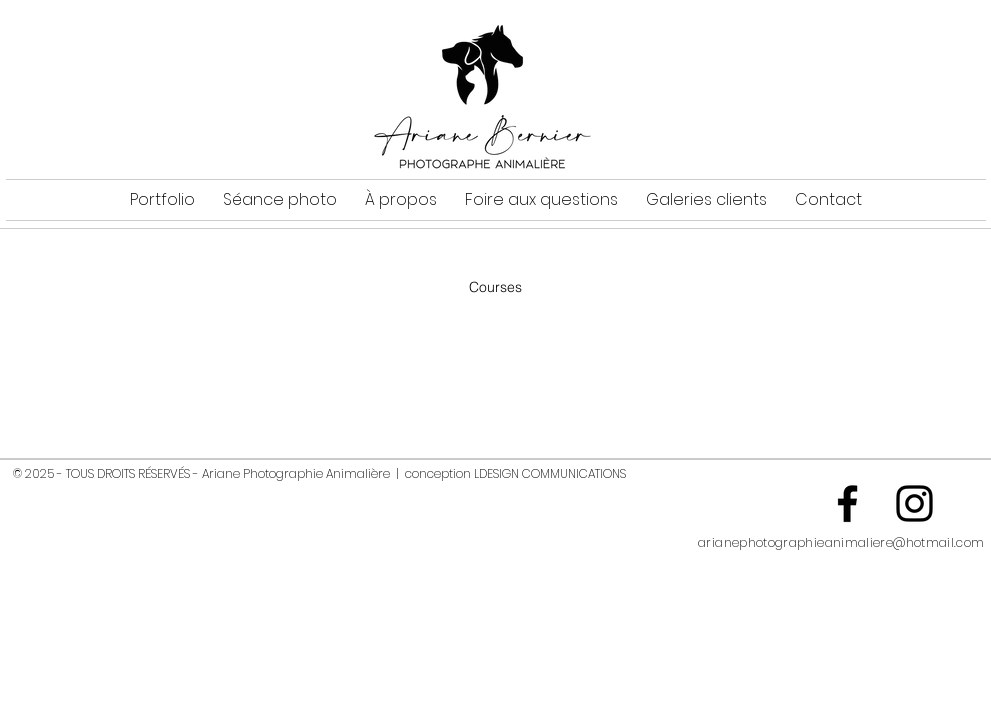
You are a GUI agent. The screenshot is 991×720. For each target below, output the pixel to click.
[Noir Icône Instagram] (914, 503)
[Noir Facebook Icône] (847, 503)
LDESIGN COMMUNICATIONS (550, 473)
